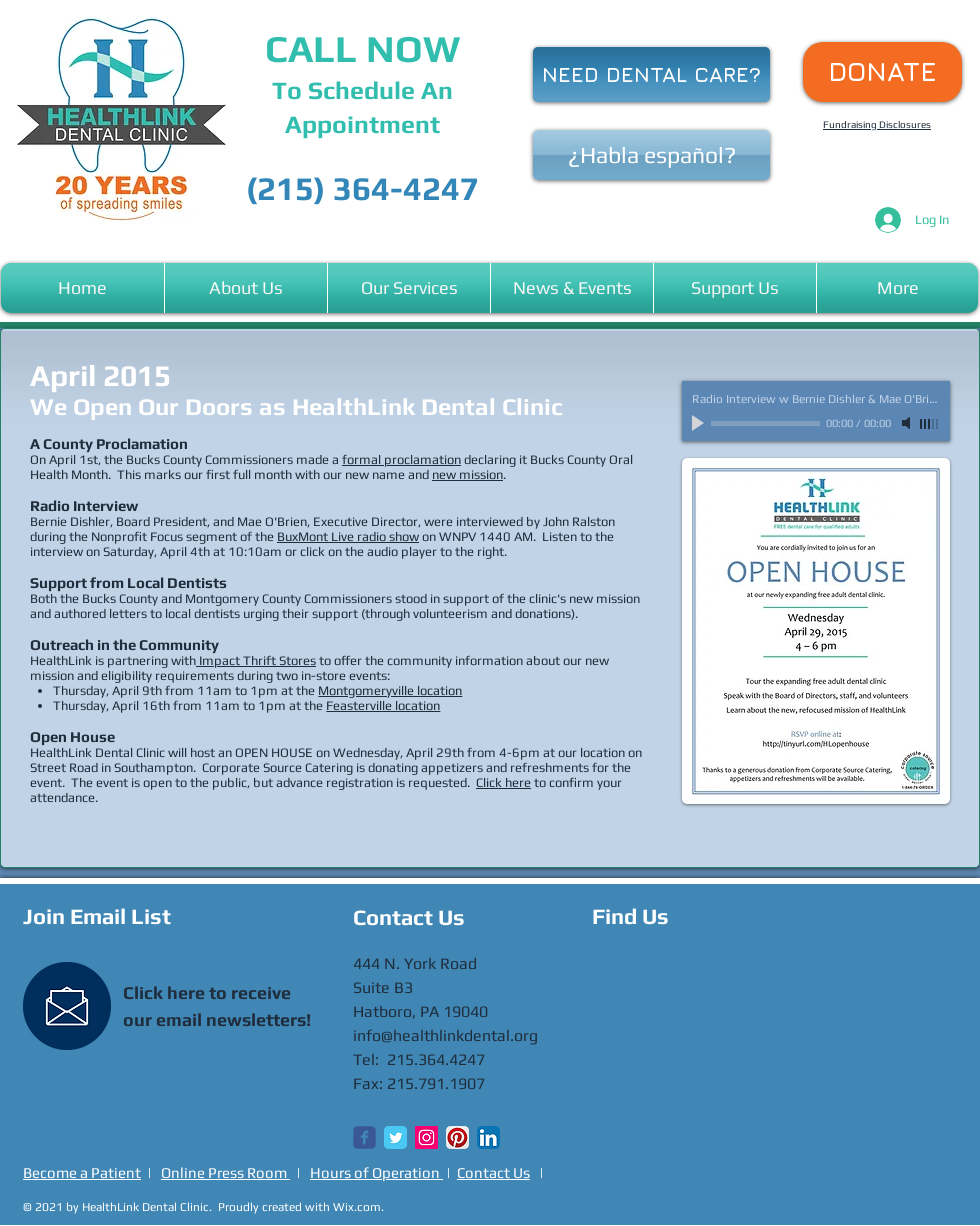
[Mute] (908, 423)
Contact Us (493, 1172)
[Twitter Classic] (395, 1137)
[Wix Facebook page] (364, 1137)
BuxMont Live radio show (348, 536)
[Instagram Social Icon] (426, 1137)
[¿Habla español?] (651, 155)
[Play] (700, 423)
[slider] (930, 424)
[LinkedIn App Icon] (488, 1137)
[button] (246, 288)
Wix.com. (358, 1207)
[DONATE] (882, 72)
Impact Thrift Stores (256, 660)
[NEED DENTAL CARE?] (651, 74)
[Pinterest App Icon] (457, 1137)
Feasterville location (383, 705)
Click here (503, 782)
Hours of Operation (376, 1172)
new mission (467, 474)
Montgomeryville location (390, 690)
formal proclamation (401, 459)
